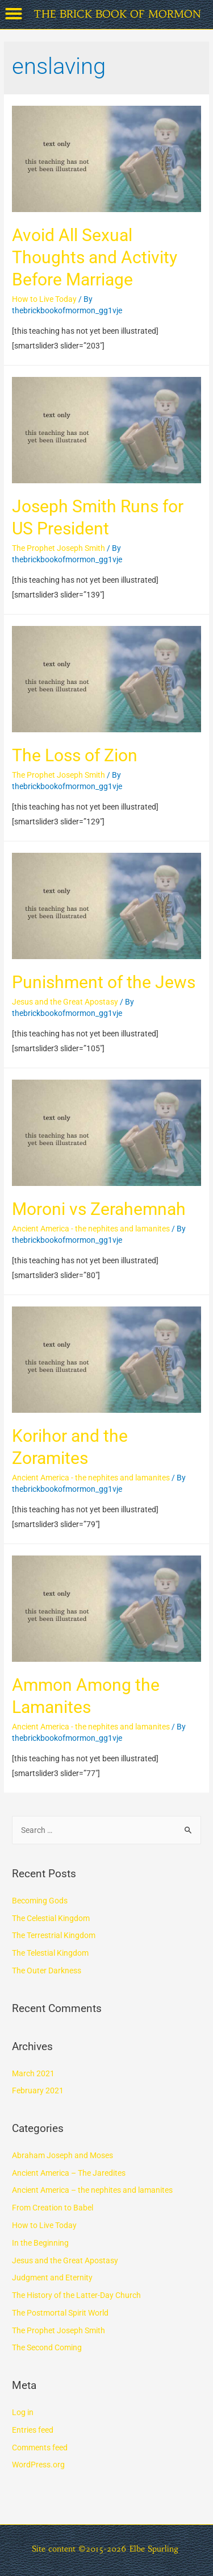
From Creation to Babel (52, 2207)
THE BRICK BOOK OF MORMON (117, 13)
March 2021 (33, 2073)
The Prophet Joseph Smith (58, 548)
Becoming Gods (40, 1900)
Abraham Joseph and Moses (62, 2155)
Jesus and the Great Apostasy (65, 1001)
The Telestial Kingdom (50, 1952)
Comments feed (40, 2447)
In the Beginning (40, 2242)
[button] (13, 13)
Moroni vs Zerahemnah (99, 1209)
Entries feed (32, 2429)
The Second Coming (47, 2347)
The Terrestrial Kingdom (53, 1935)
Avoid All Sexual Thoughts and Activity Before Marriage (94, 257)
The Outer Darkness (46, 1970)
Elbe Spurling (154, 2549)
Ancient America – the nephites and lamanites (92, 2190)
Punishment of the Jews (103, 982)
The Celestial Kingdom (51, 1918)
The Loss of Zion (74, 755)
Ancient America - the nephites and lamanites (91, 1228)
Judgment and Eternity (52, 2277)
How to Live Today (44, 299)
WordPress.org (38, 2464)
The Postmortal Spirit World (60, 2312)
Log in (23, 2412)
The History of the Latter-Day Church (76, 2295)
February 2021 (38, 2090)
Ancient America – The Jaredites (69, 2172)
